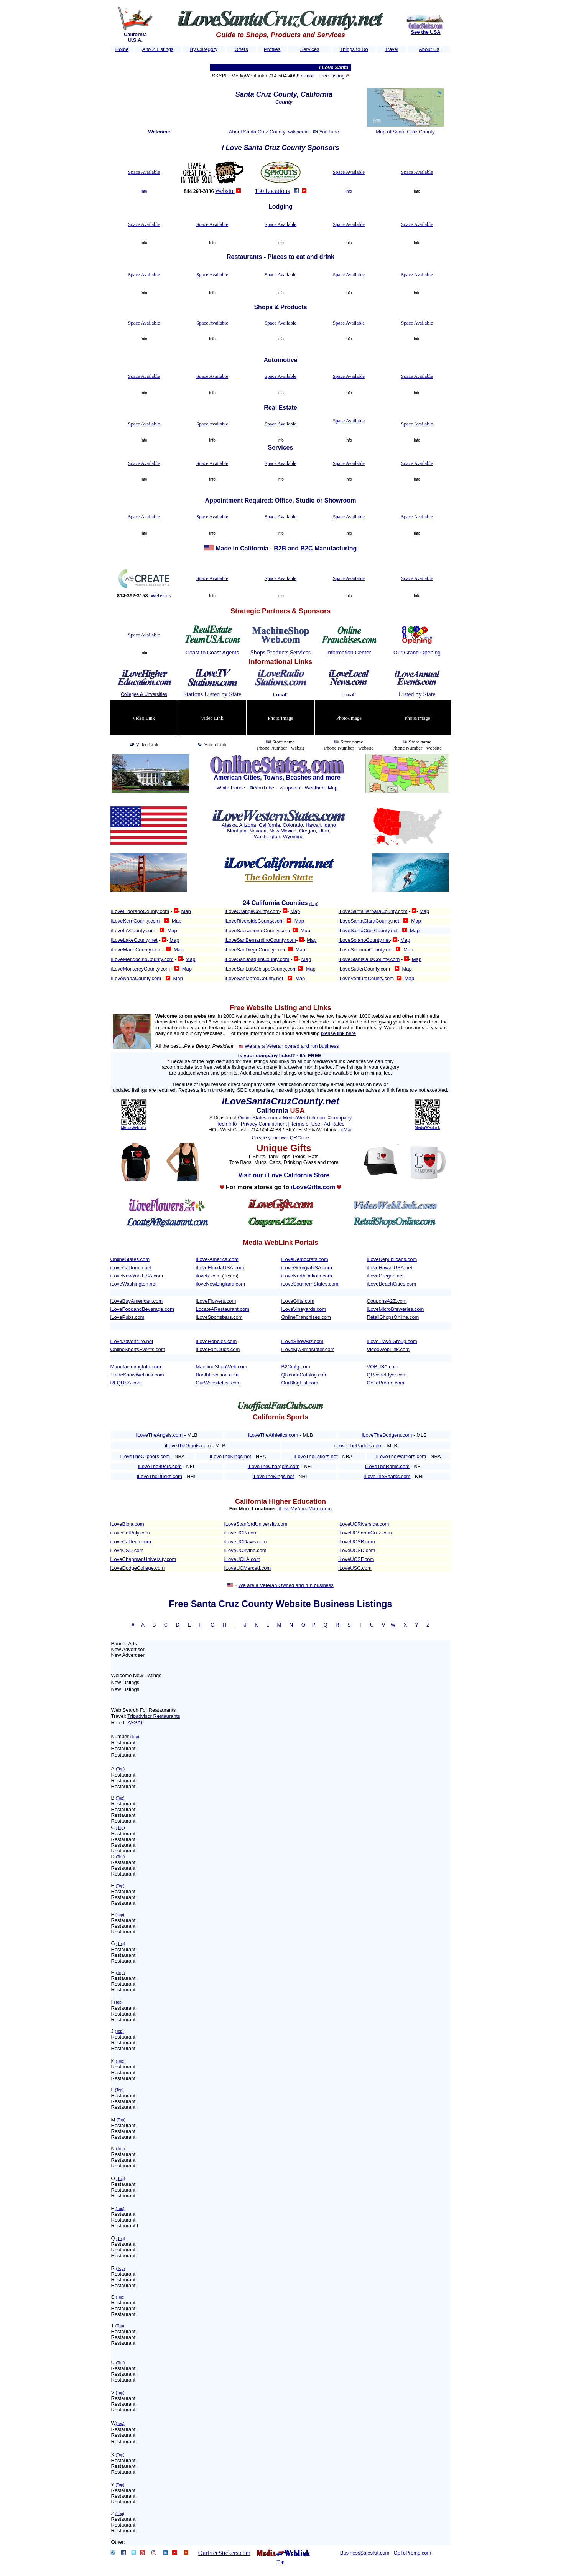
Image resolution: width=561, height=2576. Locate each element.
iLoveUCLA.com (242, 1559)
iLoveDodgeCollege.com (137, 1568)
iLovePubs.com (127, 1317)
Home (122, 49)
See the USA (425, 32)
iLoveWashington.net (133, 1284)
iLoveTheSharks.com (387, 1476)
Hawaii (313, 825)
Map (332, 788)
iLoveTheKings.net (230, 1456)
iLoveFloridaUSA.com (220, 1268)
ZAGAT (135, 1723)
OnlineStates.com (258, 1118)
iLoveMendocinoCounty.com (142, 959)
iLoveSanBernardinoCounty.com (260, 940)
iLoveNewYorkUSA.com (136, 1276)
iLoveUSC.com (355, 1568)
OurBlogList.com (299, 1383)
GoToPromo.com (386, 1383)
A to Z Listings (158, 49)
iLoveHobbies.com (216, 1341)
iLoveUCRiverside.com (363, 1524)
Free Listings (333, 76)
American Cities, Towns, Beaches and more (277, 777)
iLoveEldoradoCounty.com (140, 911)
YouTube (329, 132)
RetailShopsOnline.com (393, 1317)
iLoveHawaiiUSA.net (390, 1268)
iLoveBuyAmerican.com (136, 1301)
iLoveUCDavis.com (245, 1541)
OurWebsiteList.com (218, 1383)
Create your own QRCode (280, 1137)
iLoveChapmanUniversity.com (143, 1559)
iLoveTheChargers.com (273, 1466)
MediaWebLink (133, 1128)
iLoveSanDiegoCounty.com (255, 950)
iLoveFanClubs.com (218, 1349)
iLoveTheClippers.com (145, 1456)
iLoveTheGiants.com (188, 1446)
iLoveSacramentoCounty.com (257, 930)
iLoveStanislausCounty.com (369, 959)
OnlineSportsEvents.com (137, 1349)
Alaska (229, 825)
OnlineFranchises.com (306, 1317)
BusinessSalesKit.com (365, 2553)
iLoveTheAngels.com (159, 1435)
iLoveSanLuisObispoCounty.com (261, 969)
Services (309, 49)
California (269, 825)
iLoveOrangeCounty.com (252, 911)
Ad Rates (334, 1124)
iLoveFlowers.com (216, 1301)
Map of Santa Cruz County (405, 132)
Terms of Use (305, 1124)
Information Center (349, 652)
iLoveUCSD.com (356, 1550)
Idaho (329, 825)
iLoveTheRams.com (387, 1466)
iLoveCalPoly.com (130, 1533)
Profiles (272, 49)
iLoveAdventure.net (131, 1341)
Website (225, 191)
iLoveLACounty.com (133, 930)
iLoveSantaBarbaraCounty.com (373, 911)
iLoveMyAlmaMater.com (308, 1349)
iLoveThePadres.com (359, 1446)
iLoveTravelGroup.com (392, 1341)
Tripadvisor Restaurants (153, 1716)
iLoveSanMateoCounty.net (254, 978)
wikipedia (290, 788)
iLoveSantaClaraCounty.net (369, 921)
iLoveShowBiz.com (302, 1341)
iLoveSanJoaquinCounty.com (257, 959)
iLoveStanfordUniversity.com (256, 1524)
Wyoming (293, 836)
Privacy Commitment (264, 1124)
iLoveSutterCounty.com (364, 969)
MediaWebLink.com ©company (317, 1118)
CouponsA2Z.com (387, 1301)
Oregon (307, 831)
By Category (204, 49)
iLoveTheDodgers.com (387, 1435)
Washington (267, 836)
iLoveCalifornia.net (131, 1268)
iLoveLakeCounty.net (134, 940)
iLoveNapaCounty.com (136, 978)
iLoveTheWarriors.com (401, 1456)
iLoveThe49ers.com (160, 1466)
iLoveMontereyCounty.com (140, 969)
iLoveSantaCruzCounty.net (368, 930)
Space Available (144, 172)
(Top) (313, 904)
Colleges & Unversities (144, 694)
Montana (237, 831)
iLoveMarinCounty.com (136, 950)
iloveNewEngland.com (220, 1284)
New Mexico (282, 831)
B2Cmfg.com (295, 1367)
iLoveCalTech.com (130, 1541)
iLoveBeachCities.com (391, 1284)
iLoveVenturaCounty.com (366, 978)
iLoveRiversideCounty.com (254, 921)
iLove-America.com (217, 1259)
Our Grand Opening (417, 652)
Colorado (293, 825)
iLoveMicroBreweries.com (395, 1309)
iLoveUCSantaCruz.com (365, 1533)
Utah (324, 831)
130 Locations (272, 191)
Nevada (258, 831)
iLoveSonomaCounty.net (366, 950)
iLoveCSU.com (127, 1550)
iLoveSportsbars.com (219, 1317)
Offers (241, 49)
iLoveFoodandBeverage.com (142, 1309)
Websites (161, 595)
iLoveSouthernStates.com (310, 1284)
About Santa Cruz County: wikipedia (269, 132)
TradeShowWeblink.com (137, 1375)
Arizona (247, 825)
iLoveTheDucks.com (159, 1476)
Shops (257, 652)
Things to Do (354, 49)
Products (277, 652)
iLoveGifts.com (297, 1301)
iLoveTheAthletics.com (273, 1435)
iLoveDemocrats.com (304, 1259)
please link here (338, 1033)
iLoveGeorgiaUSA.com (306, 1268)
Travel (391, 49)
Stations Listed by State (212, 694)
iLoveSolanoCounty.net (364, 940)
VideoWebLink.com (388, 1349)
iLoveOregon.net (385, 1276)
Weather (314, 788)
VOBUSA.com (382, 1367)
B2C (307, 548)
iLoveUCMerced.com (247, 1568)
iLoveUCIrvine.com (245, 1550)
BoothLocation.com (217, 1375)
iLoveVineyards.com (303, 1309)
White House (231, 788)
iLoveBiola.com (127, 1524)
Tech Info (227, 1124)
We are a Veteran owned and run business (292, 1046)
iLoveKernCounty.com (135, 921)
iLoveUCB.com (241, 1533)
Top (280, 2561)
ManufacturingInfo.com (135, 1367)
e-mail (307, 76)
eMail (346, 1129)
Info (144, 191)
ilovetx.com (208, 1276)
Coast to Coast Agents (212, 652)
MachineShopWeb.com (221, 1367)
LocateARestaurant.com (222, 1309)
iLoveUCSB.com (356, 1541)
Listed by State (417, 694)
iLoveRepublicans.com (392, 1259)
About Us (429, 49)
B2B (280, 548)
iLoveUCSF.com (356, 1559)
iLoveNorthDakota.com (306, 1276)
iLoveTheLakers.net (315, 1456)
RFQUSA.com (126, 1383)
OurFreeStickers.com (224, 2553)
